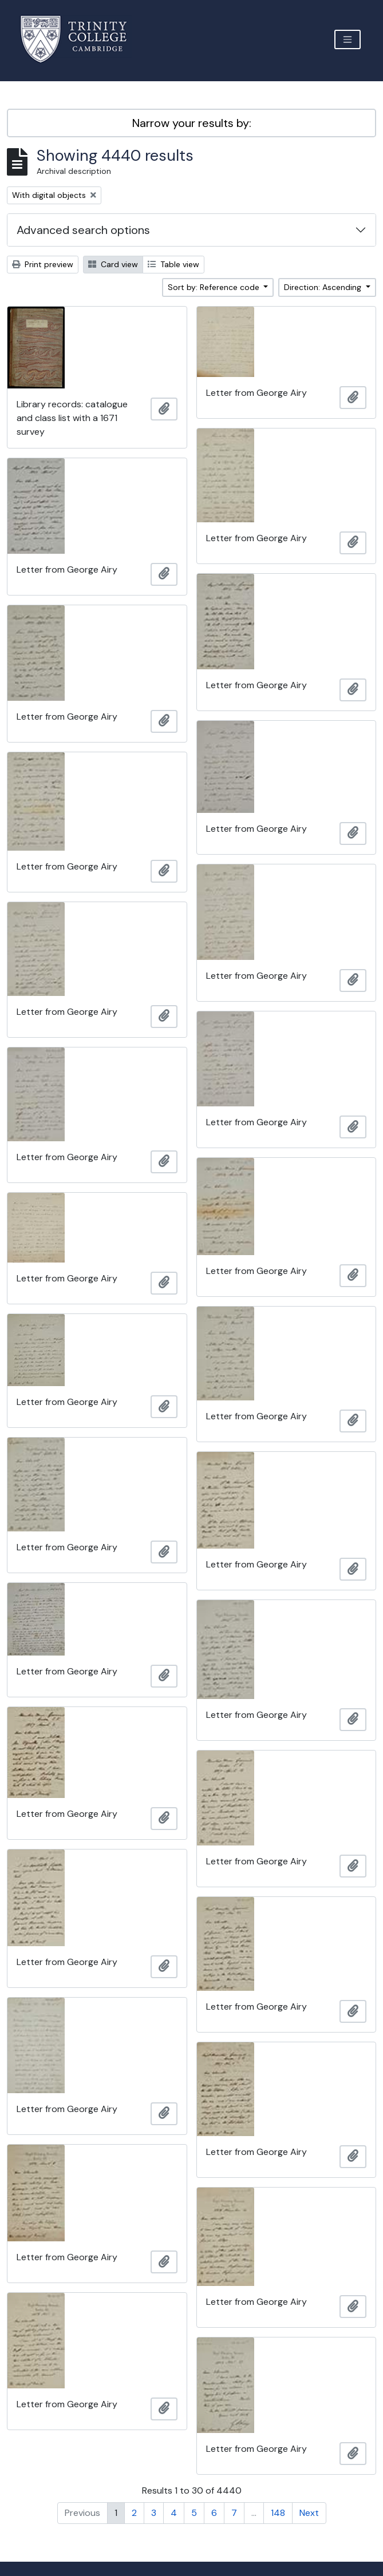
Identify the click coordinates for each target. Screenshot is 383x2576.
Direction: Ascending (324, 287)
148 (278, 2513)
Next (309, 2513)
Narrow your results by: (191, 123)
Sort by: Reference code (215, 287)
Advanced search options (83, 230)
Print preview (42, 264)
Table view (173, 264)
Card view (113, 264)
